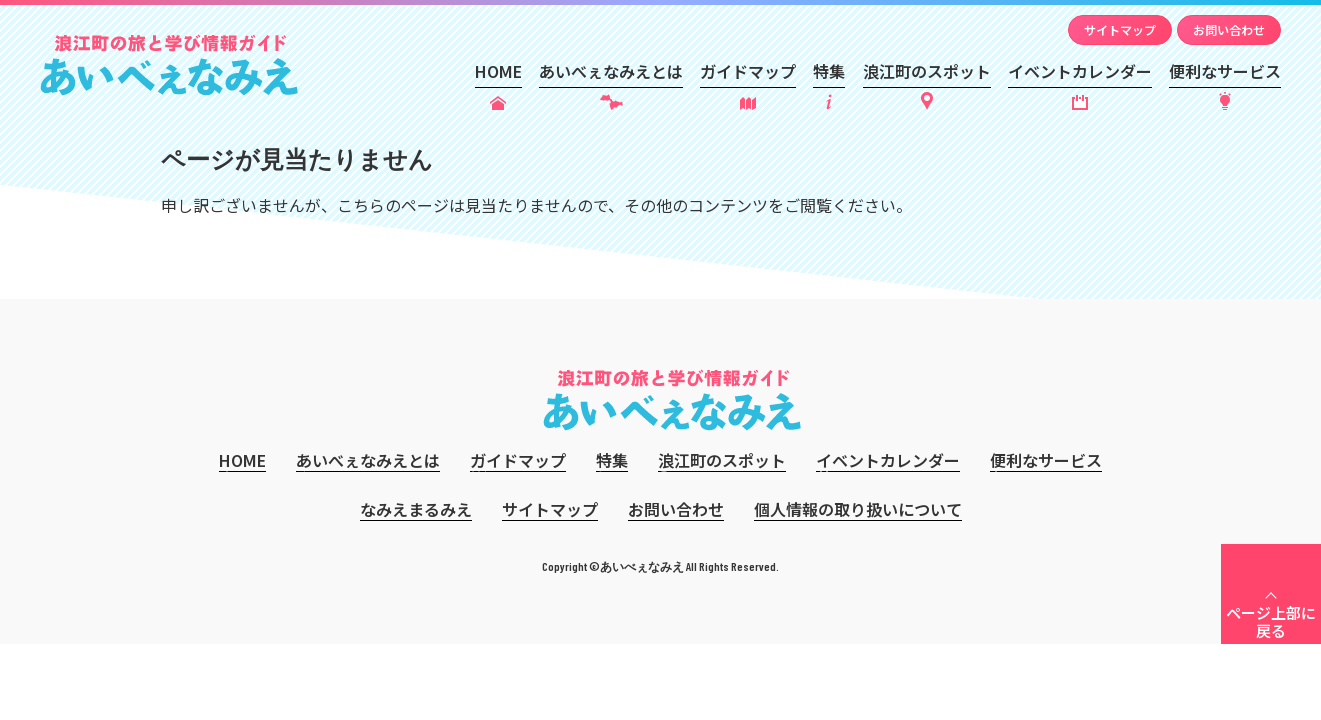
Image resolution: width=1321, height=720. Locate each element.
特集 (829, 71)
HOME (498, 71)
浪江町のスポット (927, 71)
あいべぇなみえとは (611, 71)
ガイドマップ (748, 71)
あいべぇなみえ (169, 65)
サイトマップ (1120, 29)
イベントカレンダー (1080, 71)
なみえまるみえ (416, 509)
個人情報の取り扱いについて (858, 509)
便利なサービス (1225, 71)
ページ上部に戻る (1271, 621)
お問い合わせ (1229, 29)
